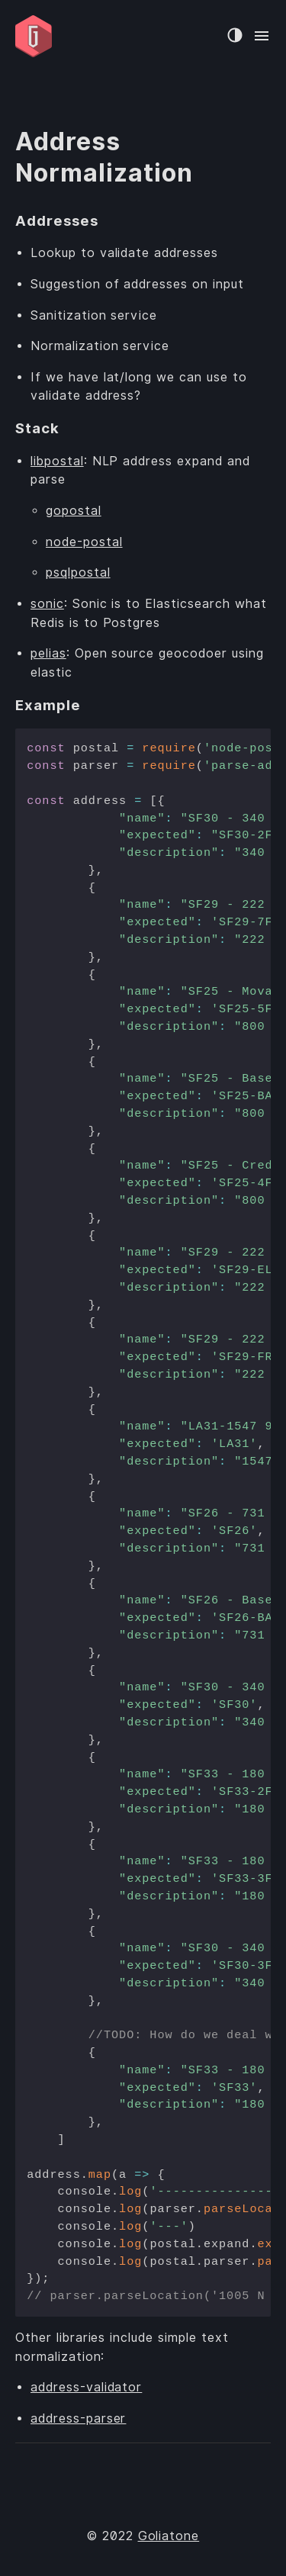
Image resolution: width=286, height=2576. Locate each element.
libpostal (57, 461)
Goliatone (169, 2536)
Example (48, 704)
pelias (48, 653)
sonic (47, 604)
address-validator (86, 2387)
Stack (37, 428)
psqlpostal (78, 572)
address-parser (78, 2418)
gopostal (73, 510)
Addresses (56, 220)
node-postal (84, 542)
